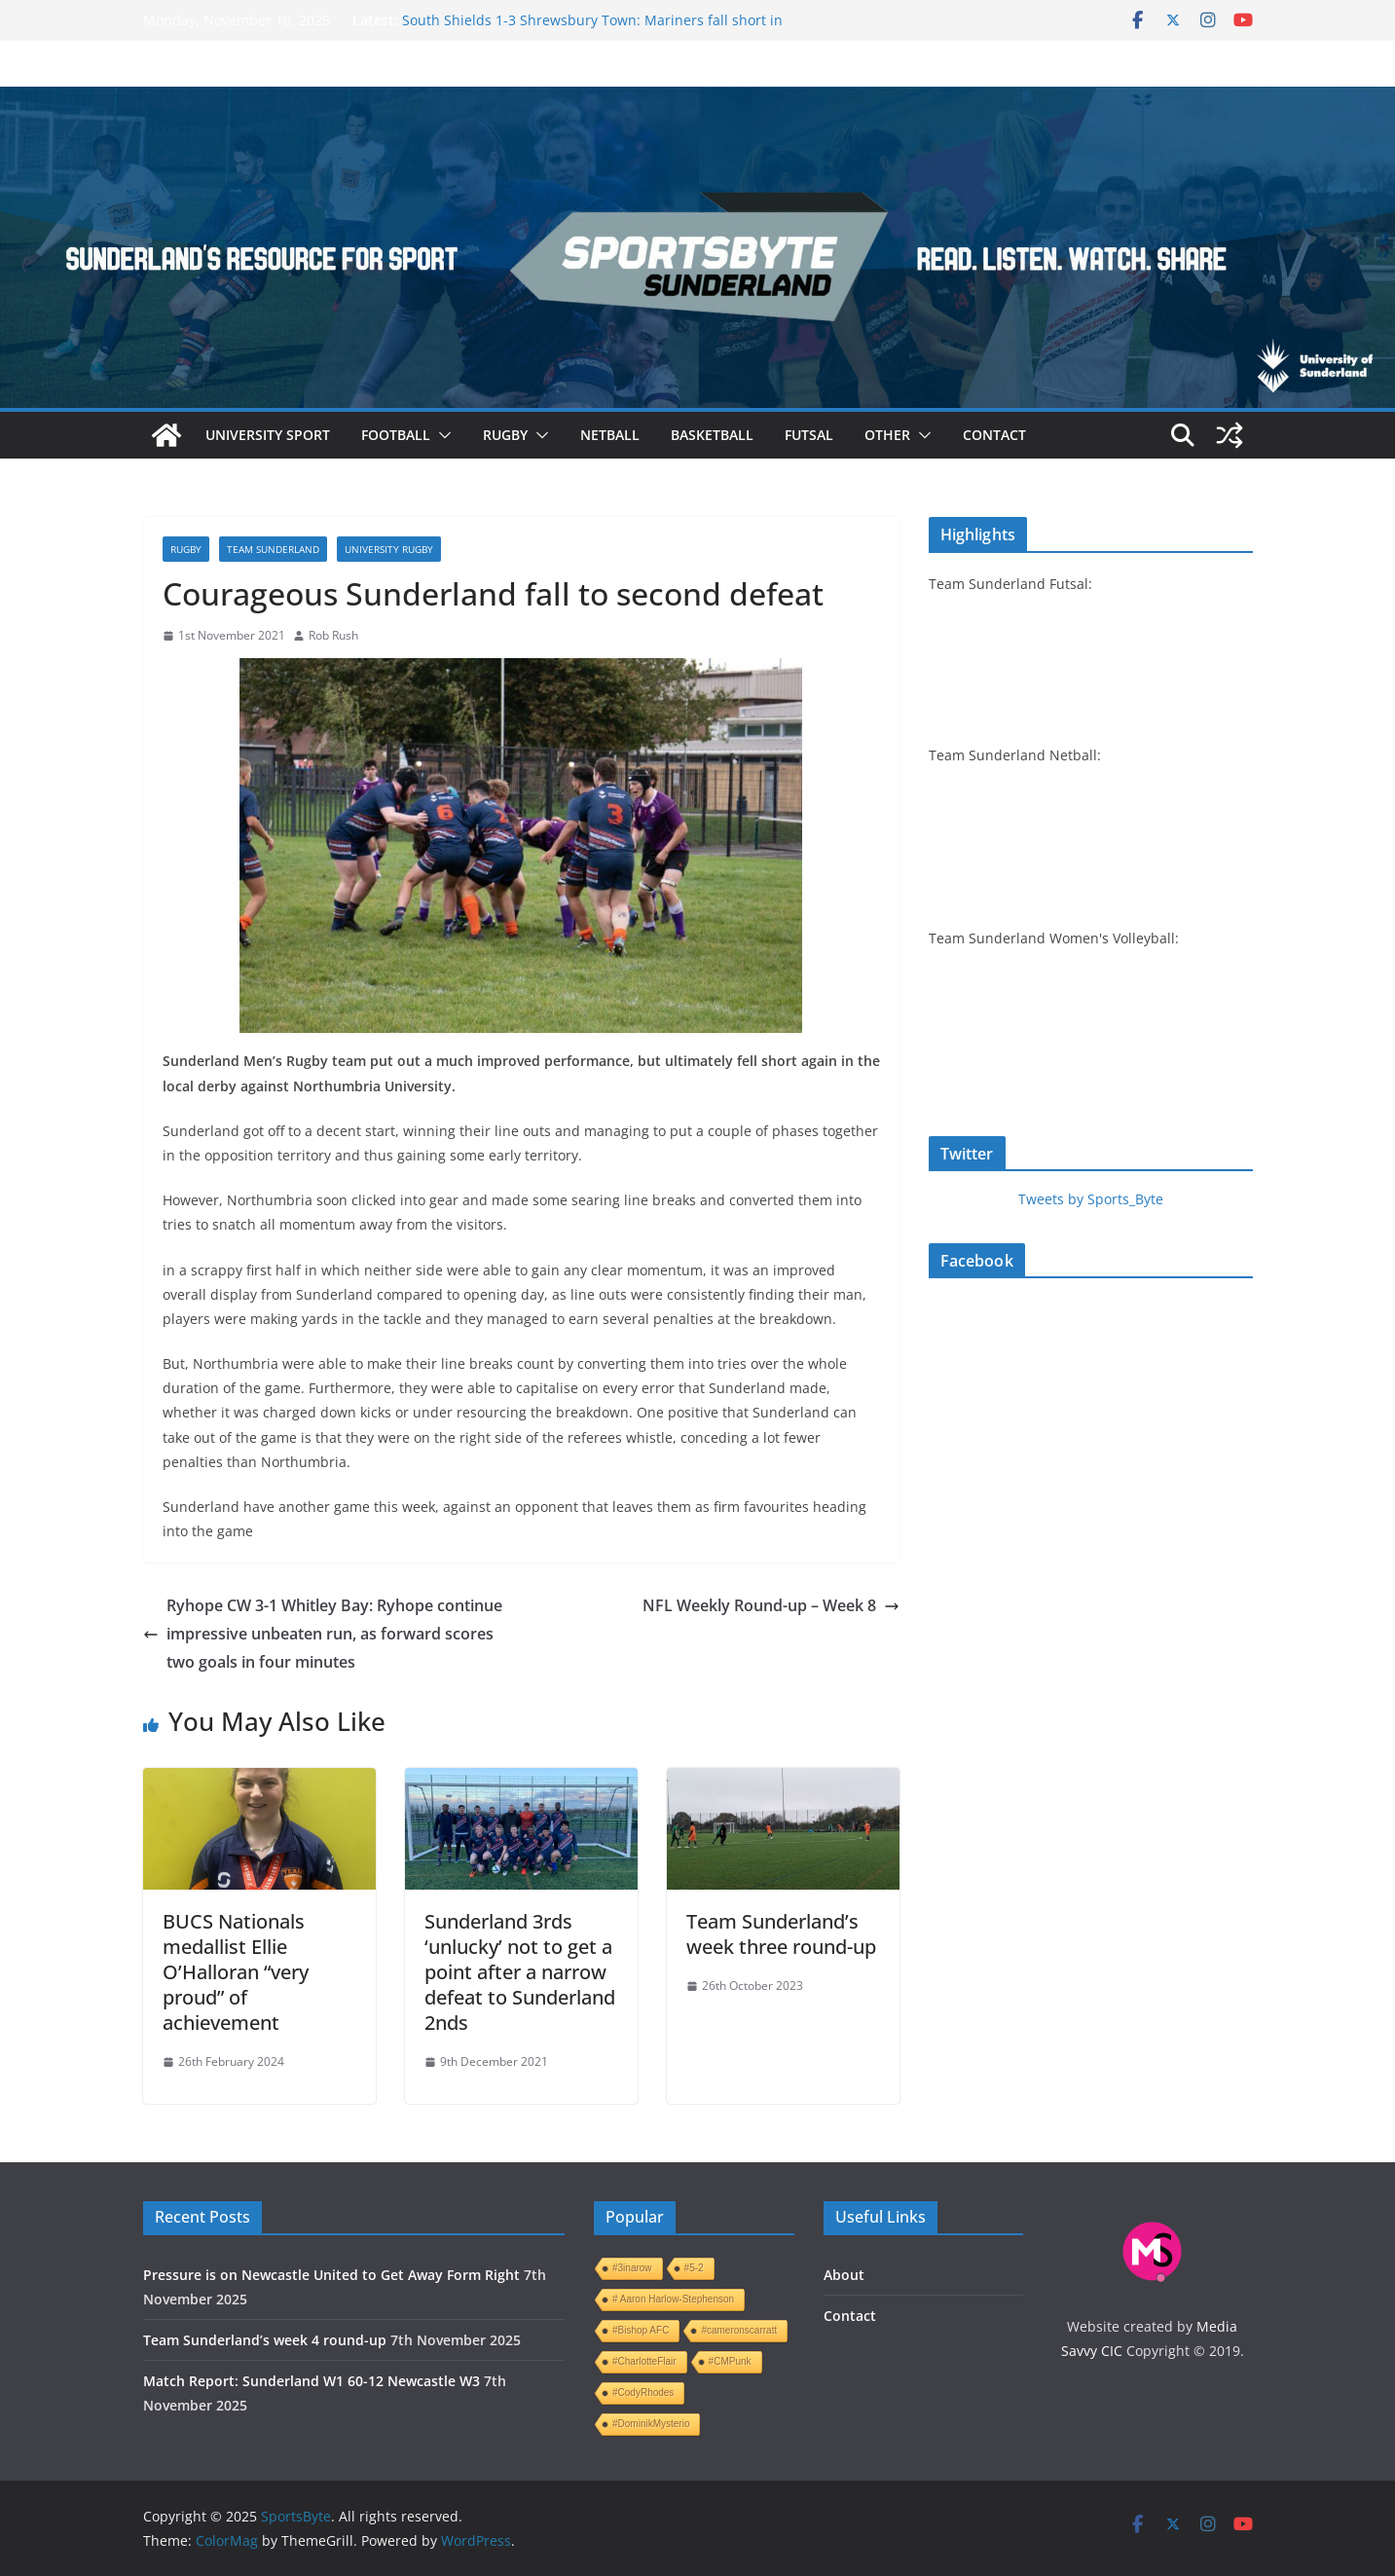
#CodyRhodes (643, 2392)
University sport (267, 434)
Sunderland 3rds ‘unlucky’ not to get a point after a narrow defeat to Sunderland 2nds (519, 1972)
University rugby (389, 549)
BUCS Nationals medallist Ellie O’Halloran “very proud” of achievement (236, 1972)
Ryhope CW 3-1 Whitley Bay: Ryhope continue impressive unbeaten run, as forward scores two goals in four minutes (322, 1634)
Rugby (505, 434)
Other (887, 434)
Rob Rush (333, 635)
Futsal (809, 434)
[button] (441, 435)
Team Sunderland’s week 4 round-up (264, 2340)
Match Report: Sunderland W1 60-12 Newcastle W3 (311, 2381)
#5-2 (694, 2268)
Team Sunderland (273, 549)
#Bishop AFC (640, 2330)
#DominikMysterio (650, 2423)
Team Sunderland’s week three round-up (781, 1934)
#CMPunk (730, 2361)
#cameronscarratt (739, 2330)
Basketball (712, 434)
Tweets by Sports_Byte (1090, 1199)
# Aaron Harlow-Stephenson (673, 2299)
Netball (610, 434)
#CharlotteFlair (644, 2361)
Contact (994, 434)
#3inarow (632, 2268)
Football (395, 434)
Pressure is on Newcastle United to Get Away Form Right (331, 2274)
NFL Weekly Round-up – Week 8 (770, 1605)
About (844, 2274)
